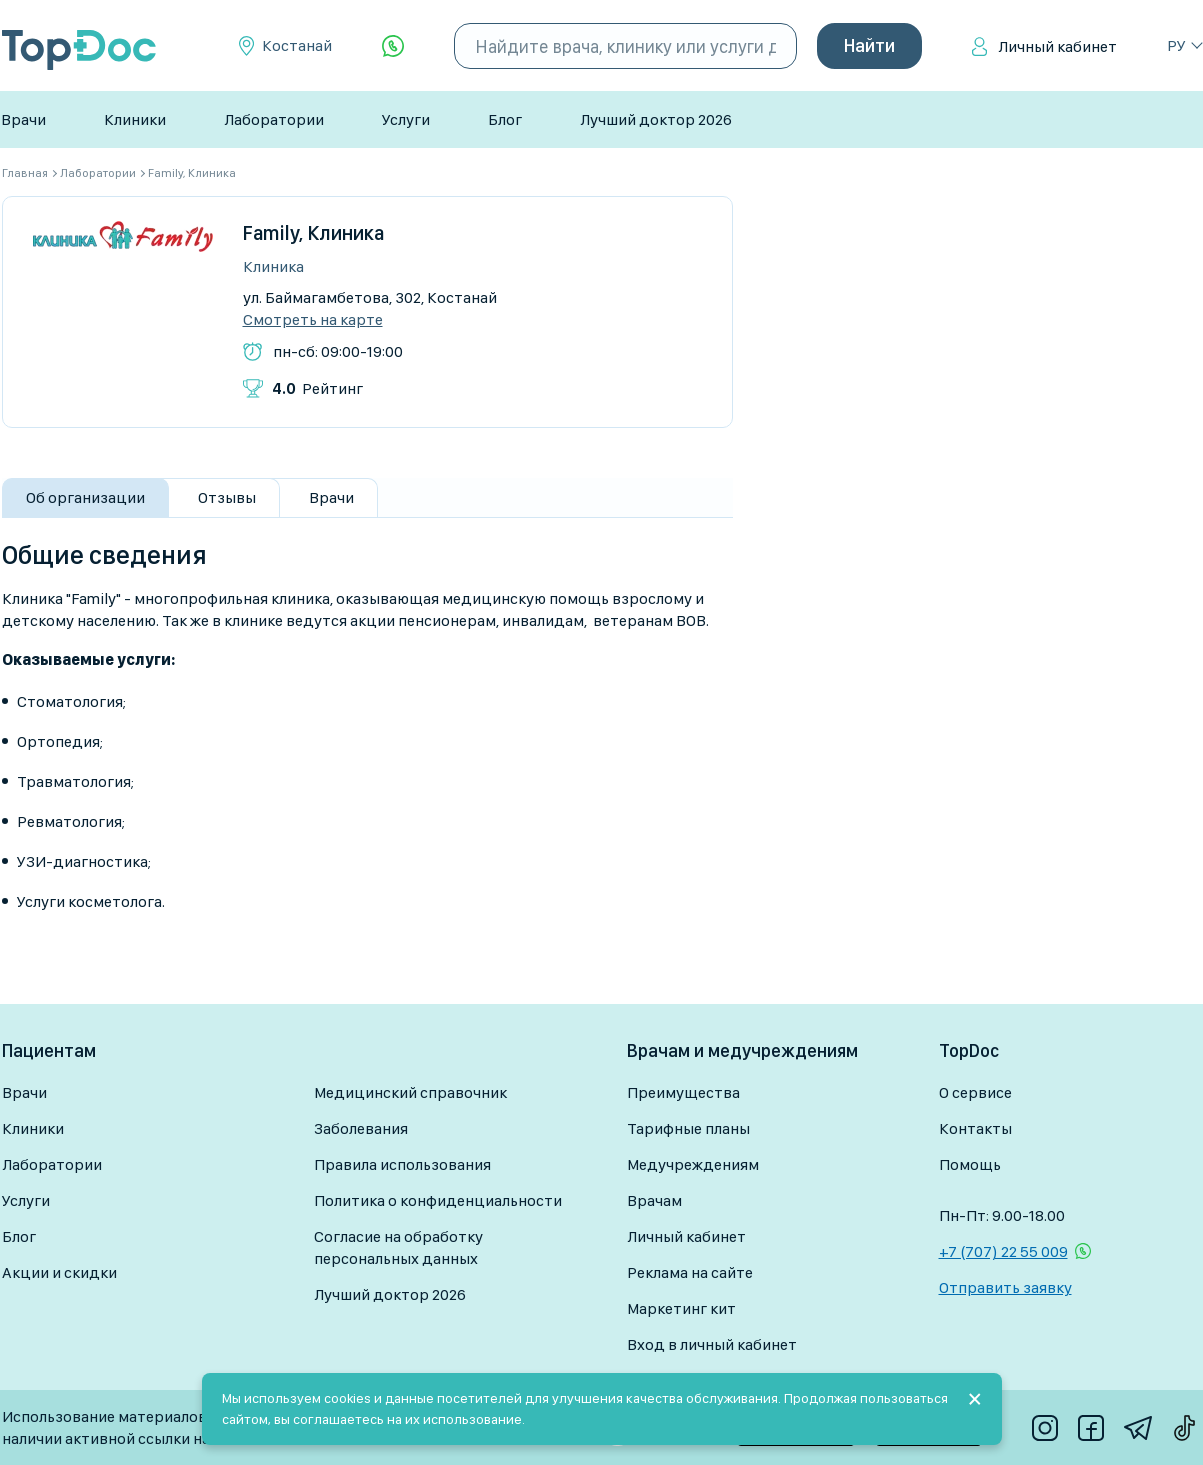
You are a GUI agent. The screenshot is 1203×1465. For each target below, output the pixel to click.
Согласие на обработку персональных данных (398, 1247)
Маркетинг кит (681, 1308)
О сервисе (975, 1092)
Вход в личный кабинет (712, 1344)
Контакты (975, 1128)
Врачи (23, 119)
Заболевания (361, 1128)
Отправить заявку (1005, 1287)
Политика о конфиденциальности (438, 1200)
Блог (505, 119)
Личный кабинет (1057, 46)
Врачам (654, 1200)
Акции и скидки (59, 1272)
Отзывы (227, 497)
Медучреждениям (693, 1164)
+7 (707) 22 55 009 (1003, 1251)
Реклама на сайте (690, 1272)
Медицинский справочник (410, 1092)
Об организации (85, 497)
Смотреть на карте (313, 320)
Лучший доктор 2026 (656, 119)
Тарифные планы (688, 1128)
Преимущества (683, 1092)
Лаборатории (274, 119)
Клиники (135, 119)
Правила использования (402, 1164)
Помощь (970, 1164)
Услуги (406, 119)
